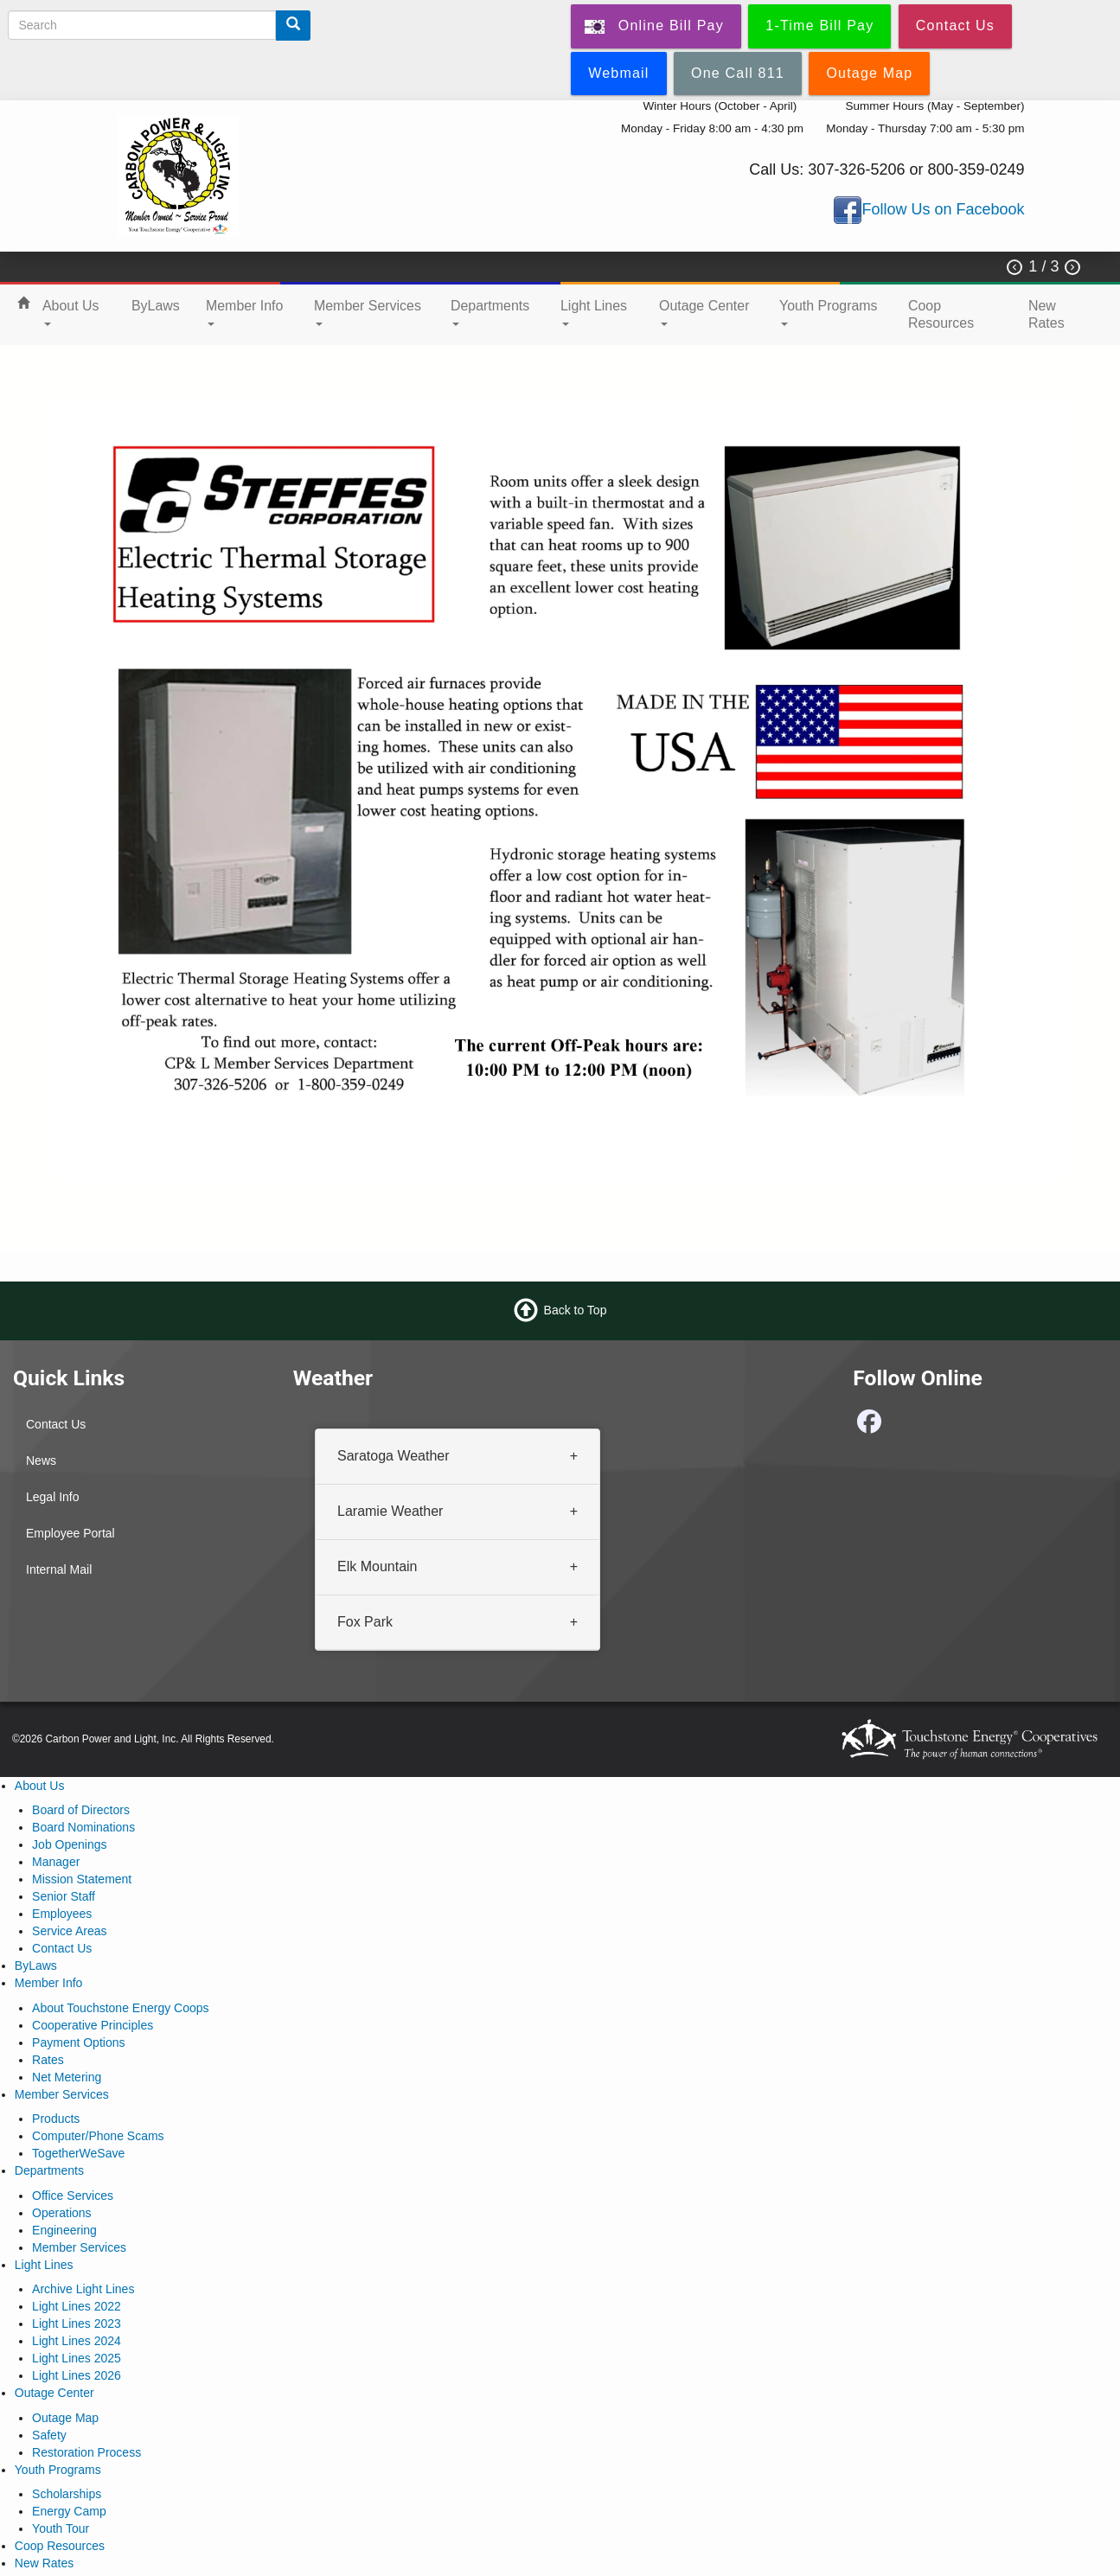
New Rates (1046, 314)
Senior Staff (63, 1896)
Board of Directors (81, 1810)
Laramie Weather (390, 1511)
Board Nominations (83, 1827)
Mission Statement (81, 1879)
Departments (490, 312)
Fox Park (365, 1621)
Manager (56, 1862)
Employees (62, 1914)
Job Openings (69, 1844)
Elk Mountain (377, 1566)
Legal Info (53, 1497)
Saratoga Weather (393, 1455)
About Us (70, 312)
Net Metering (66, 2077)
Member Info (244, 312)
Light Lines (593, 312)
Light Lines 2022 (76, 2306)
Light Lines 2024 (76, 2341)
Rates (48, 2060)
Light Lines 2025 (76, 2358)
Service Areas (69, 1931)
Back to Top (575, 1310)
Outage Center (704, 312)
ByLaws (155, 305)
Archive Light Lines (83, 2289)
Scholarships (66, 2494)
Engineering (64, 2230)
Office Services (72, 2195)
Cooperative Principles (92, 2025)
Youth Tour (60, 2528)
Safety (49, 2435)
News (41, 1460)
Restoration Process (86, 2452)
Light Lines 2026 (76, 2375)
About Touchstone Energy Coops (120, 2008)
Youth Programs (828, 312)
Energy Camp (69, 2511)
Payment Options (78, 2042)
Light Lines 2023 (76, 2323)
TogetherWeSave (78, 2153)
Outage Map (65, 2418)
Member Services (367, 312)
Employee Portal (70, 1533)
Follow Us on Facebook (942, 209)
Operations (61, 2213)
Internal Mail (59, 1569)
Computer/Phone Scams (98, 2136)
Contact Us (56, 1424)
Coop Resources (941, 314)
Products (56, 2118)
